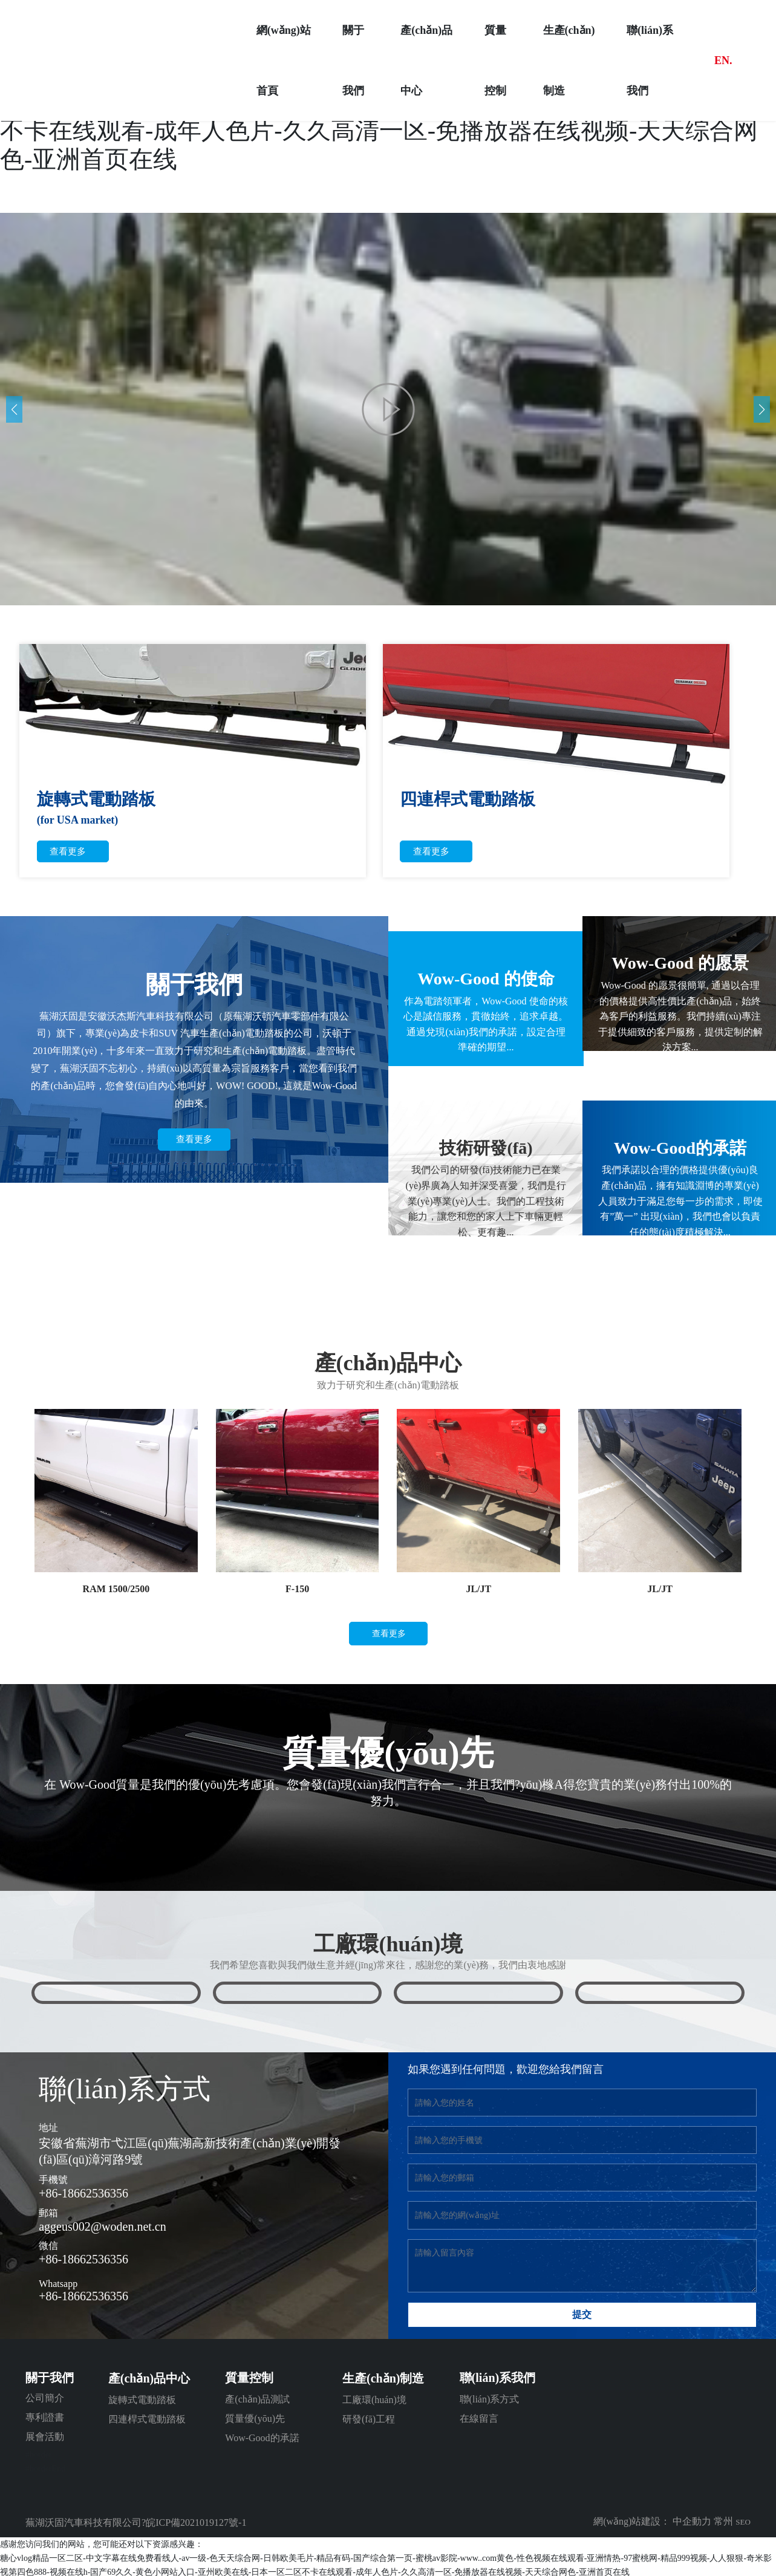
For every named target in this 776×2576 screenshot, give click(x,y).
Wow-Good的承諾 (262, 2438)
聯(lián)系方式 (490, 2399)
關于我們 (49, 2377)
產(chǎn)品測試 (257, 2399)
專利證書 (44, 2417)
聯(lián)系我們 (498, 2377)
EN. (723, 60)
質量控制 (249, 2377)
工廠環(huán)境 (374, 2400)
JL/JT (478, 1589)
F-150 (297, 1589)
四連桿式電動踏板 (147, 2419)
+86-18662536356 (83, 2193)
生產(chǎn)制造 (383, 2378)
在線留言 (479, 2418)
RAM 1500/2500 (116, 1589)
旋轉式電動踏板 (142, 2400)
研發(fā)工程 (368, 2419)
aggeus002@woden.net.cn (102, 2226)
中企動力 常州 (701, 2521)
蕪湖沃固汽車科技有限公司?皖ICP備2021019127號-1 (135, 2522)
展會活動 (44, 2436)
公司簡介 (44, 2398)
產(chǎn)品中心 (149, 2378)
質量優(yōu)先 (255, 2418)
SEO (743, 2521)
